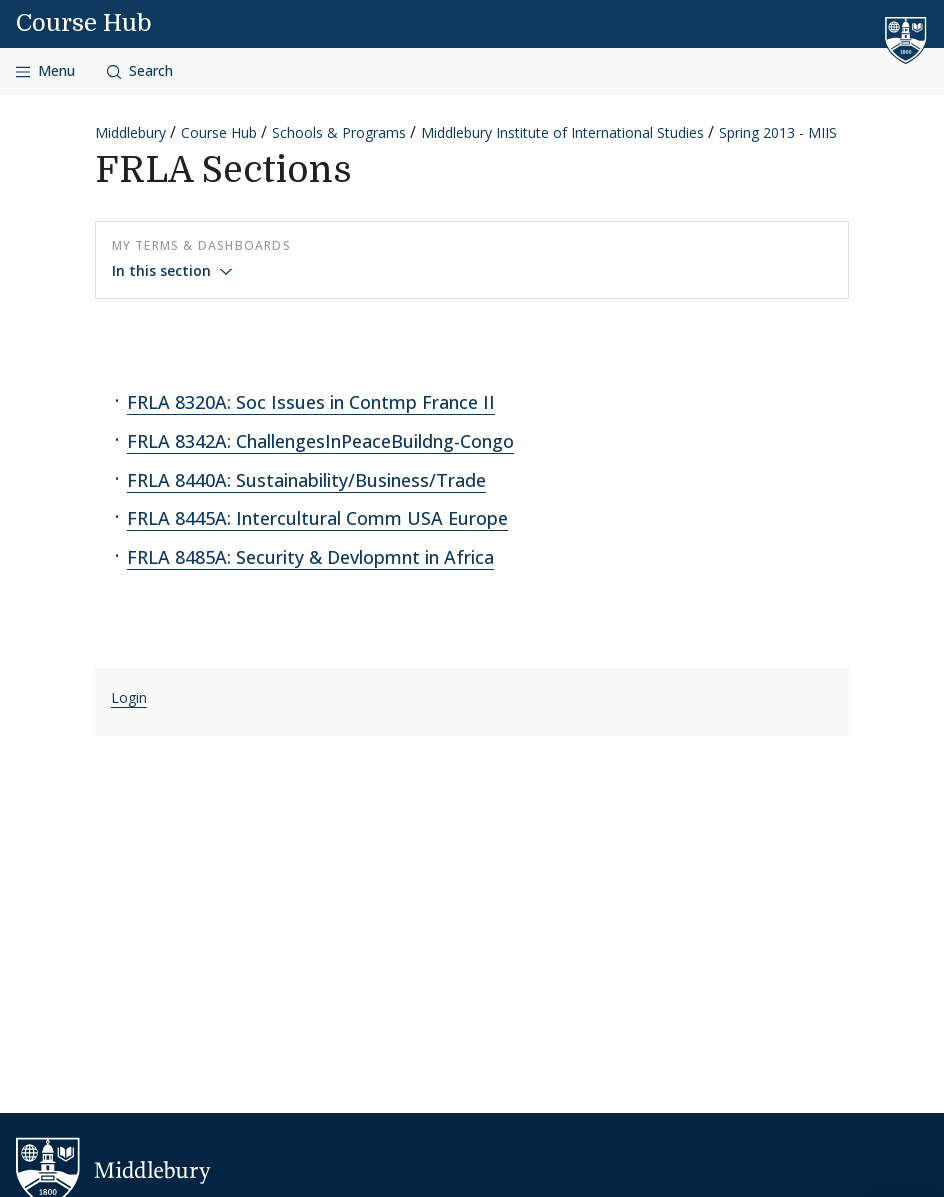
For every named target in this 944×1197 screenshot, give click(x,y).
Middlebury (130, 132)
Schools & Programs (339, 132)
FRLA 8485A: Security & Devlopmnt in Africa (310, 557)
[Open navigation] (45, 71)
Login (129, 697)
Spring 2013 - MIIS (778, 132)
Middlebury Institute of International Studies (562, 132)
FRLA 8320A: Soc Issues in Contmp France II (311, 402)
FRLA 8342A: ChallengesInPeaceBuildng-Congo (320, 441)
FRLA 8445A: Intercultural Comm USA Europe (317, 518)
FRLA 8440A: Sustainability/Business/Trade (306, 480)
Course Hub (84, 23)
